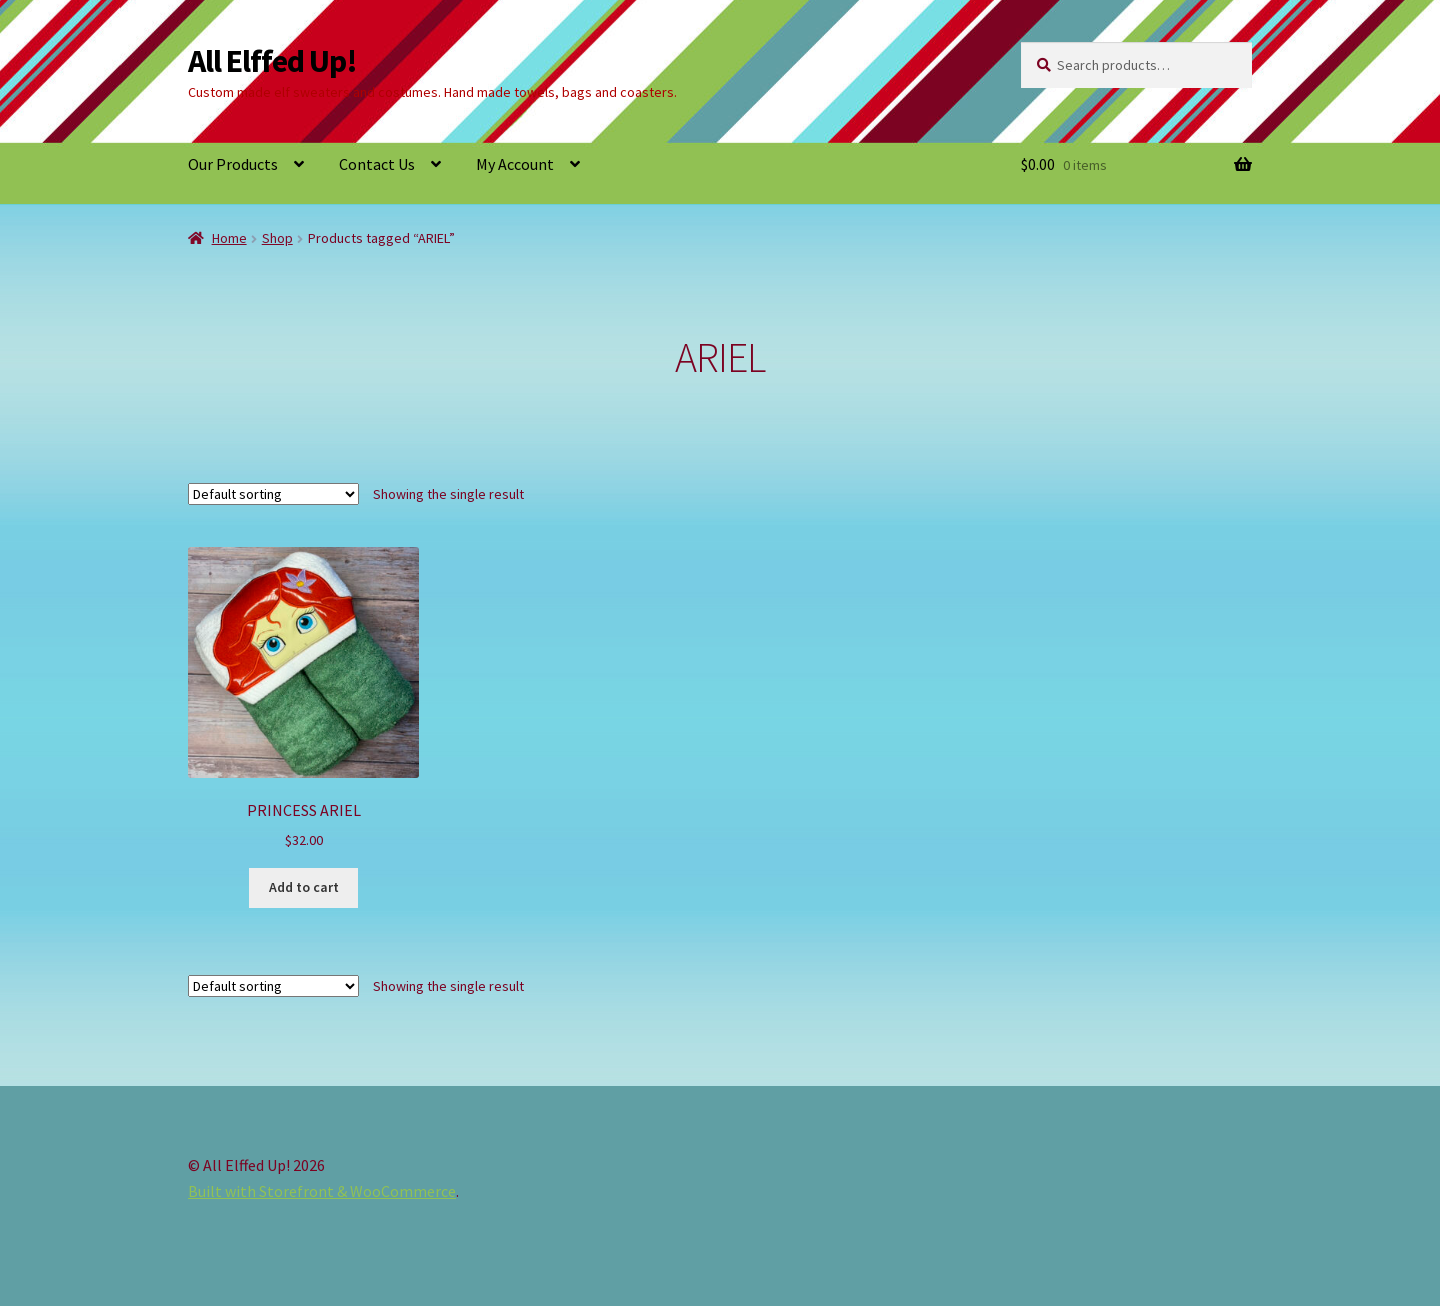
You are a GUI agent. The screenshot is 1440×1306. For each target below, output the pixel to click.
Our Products (233, 164)
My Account (515, 164)
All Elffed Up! (272, 61)
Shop (277, 238)
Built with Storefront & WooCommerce (322, 1191)
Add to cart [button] (304, 887)
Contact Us (377, 164)
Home (229, 238)
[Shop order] (273, 494)
